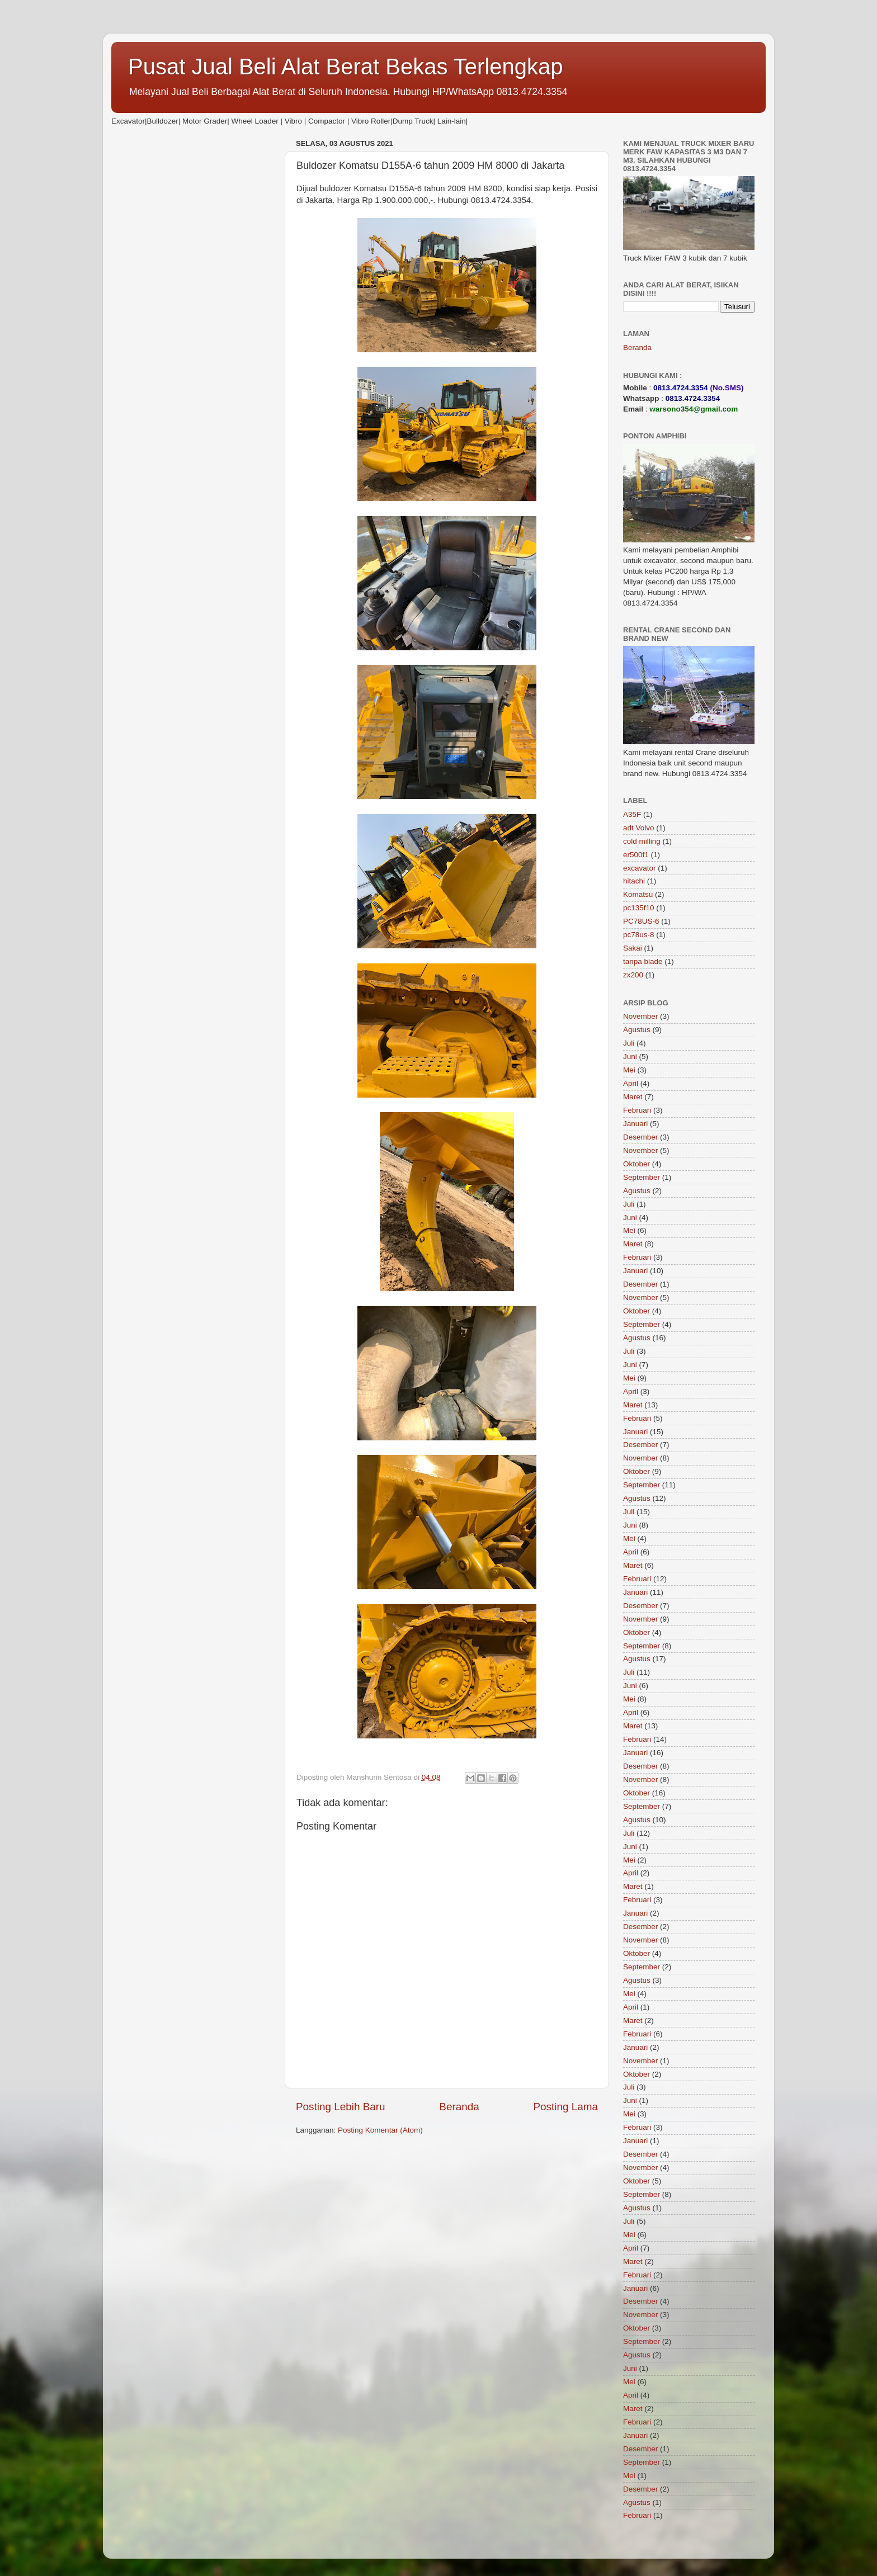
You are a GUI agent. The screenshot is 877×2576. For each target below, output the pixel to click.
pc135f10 (638, 908)
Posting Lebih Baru (340, 2106)
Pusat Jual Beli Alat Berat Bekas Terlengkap (345, 66)
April (630, 1083)
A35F (632, 814)
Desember (640, 1137)
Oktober (636, 1164)
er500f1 (636, 854)
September (641, 1177)
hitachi (634, 881)
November (640, 1016)
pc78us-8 (638, 934)
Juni (630, 1056)
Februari (637, 1110)
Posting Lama (565, 2106)
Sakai (632, 948)
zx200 (633, 975)
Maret (633, 1097)
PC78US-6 (641, 921)
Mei (629, 1070)
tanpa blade (643, 961)
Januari (635, 1123)
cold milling (642, 841)
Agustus (636, 1029)
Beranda (459, 2106)
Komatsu (638, 894)
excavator (639, 868)
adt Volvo (638, 828)
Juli (628, 1043)
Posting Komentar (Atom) (380, 2130)
